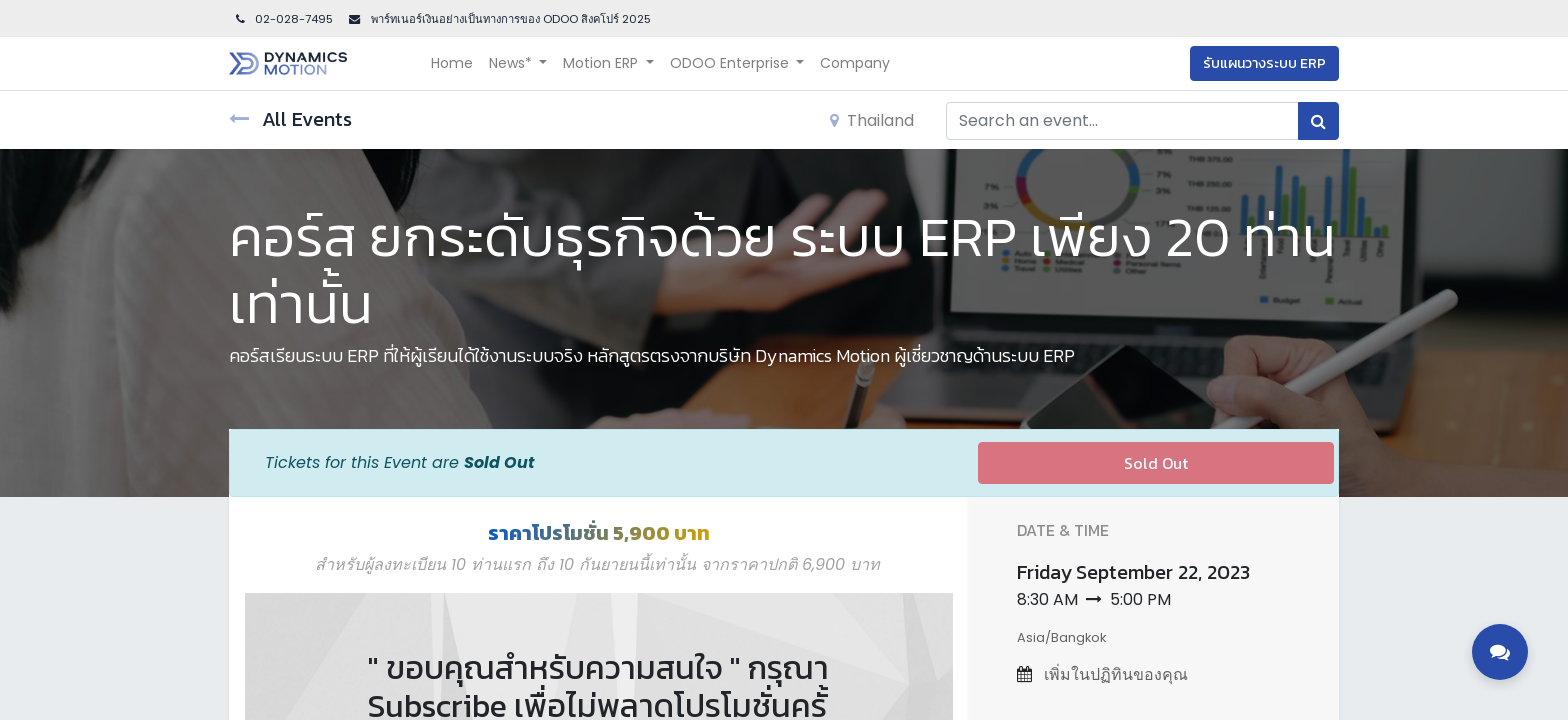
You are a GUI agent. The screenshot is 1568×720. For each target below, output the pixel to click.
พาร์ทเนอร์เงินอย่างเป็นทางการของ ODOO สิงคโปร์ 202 (506, 19)
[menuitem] (452, 63)
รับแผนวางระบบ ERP (1264, 63)
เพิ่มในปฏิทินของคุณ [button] (1114, 674)
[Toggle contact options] (1500, 652)
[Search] (1318, 121)
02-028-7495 (283, 19)
